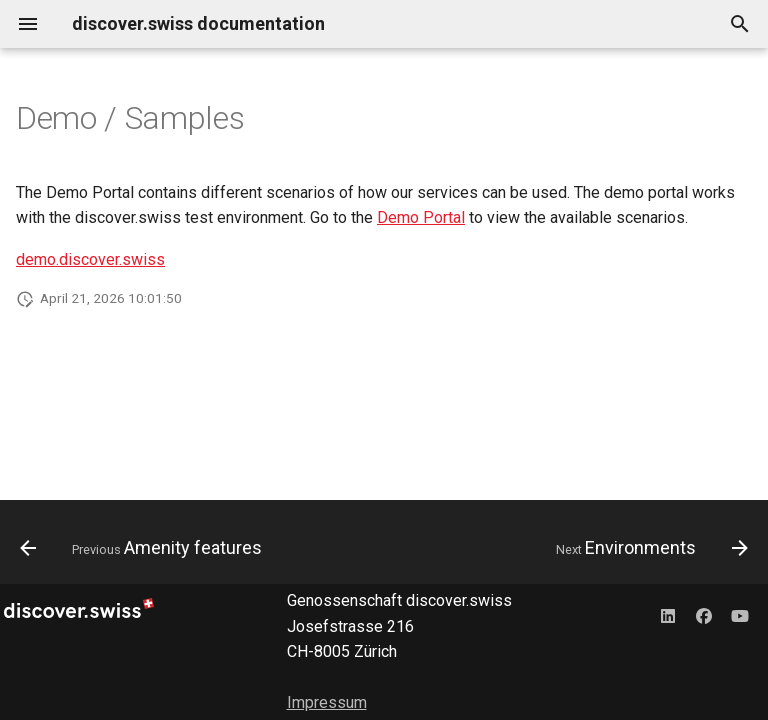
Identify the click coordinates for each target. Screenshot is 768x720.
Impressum (327, 702)
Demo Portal (421, 217)
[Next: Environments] (648, 548)
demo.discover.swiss (90, 259)
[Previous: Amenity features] (144, 548)
